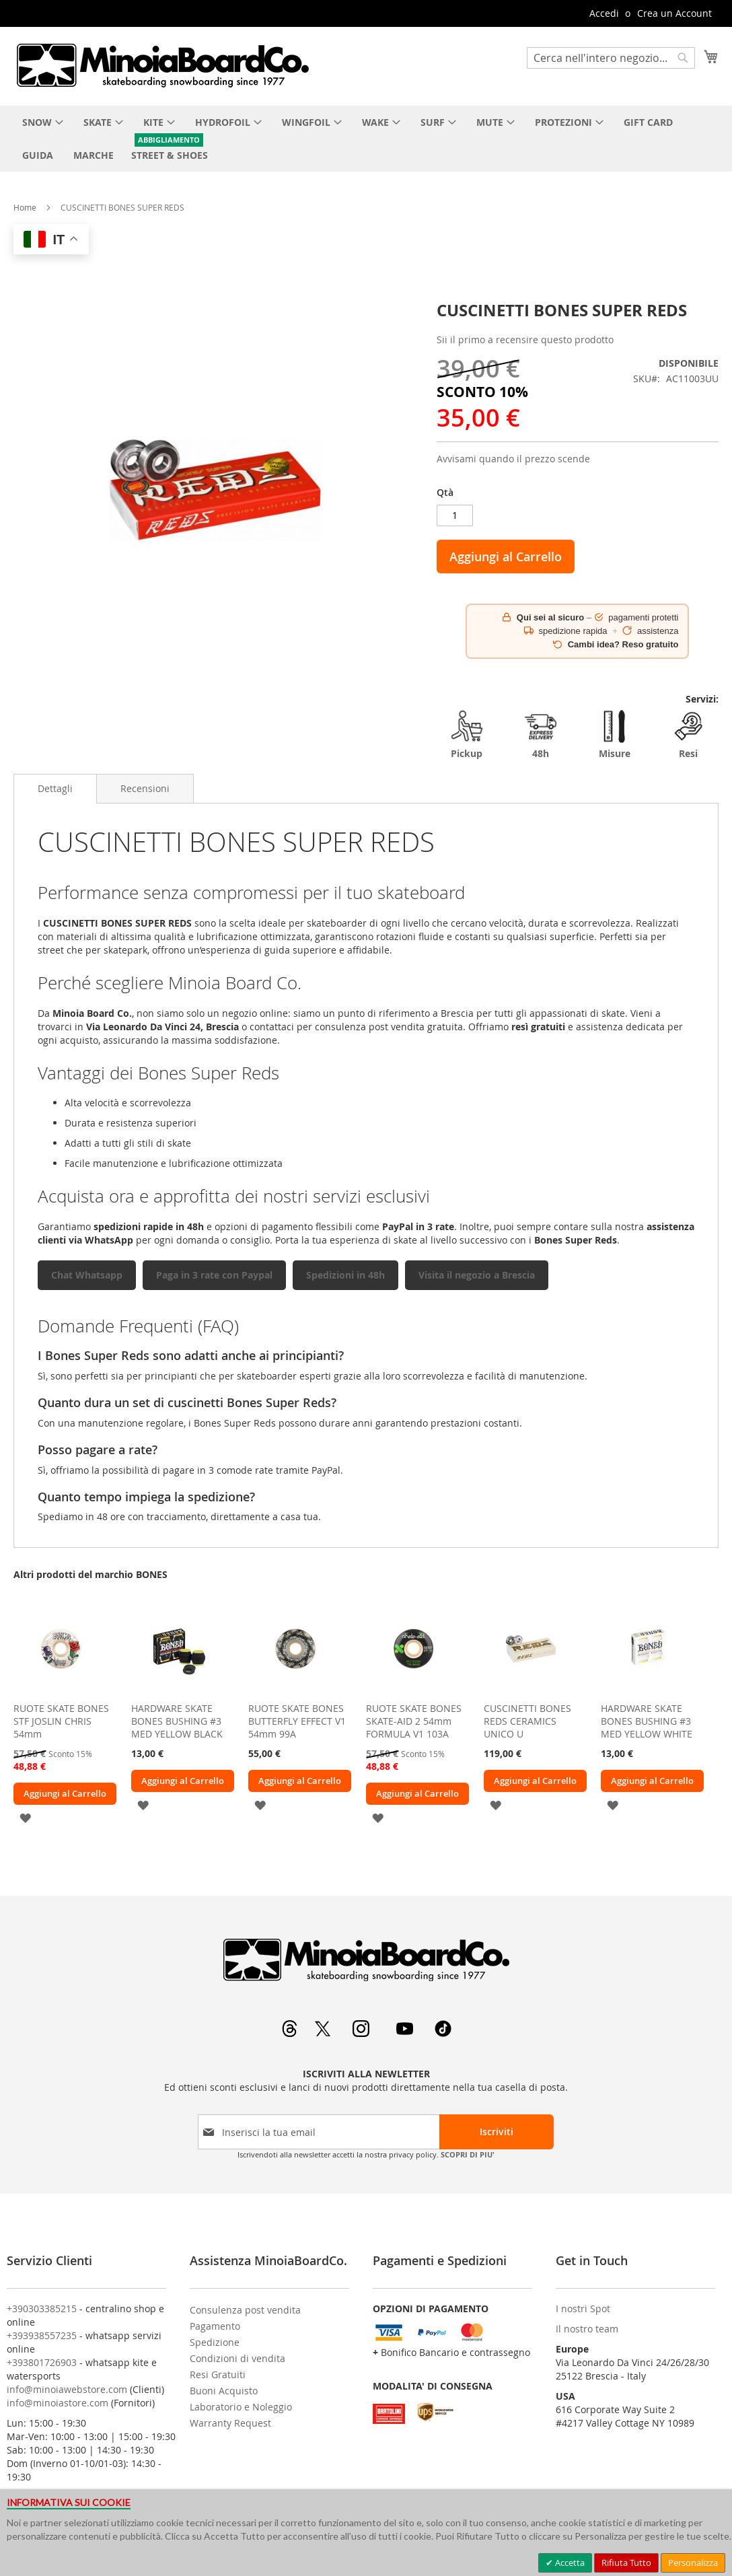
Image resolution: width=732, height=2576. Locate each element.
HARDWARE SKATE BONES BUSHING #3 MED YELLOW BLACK (177, 1721)
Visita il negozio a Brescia (476, 1274)
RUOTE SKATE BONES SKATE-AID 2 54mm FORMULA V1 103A (414, 1721)
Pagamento (215, 2326)
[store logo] (162, 65)
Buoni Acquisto (224, 2390)
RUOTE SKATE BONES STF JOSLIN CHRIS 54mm (61, 1721)
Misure (614, 734)
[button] (25, 1816)
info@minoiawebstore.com (67, 2389)
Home (24, 207)
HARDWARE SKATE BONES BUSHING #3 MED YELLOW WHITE (646, 1721)
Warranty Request (230, 2423)
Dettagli (55, 788)
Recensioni (145, 788)
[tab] (55, 788)
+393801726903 (42, 2362)
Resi (688, 734)
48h (541, 734)
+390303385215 (42, 2308)
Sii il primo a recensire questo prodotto (525, 339)
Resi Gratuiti (218, 2374)
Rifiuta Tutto (626, 2562)
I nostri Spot (583, 2308)
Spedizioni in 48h (345, 1274)
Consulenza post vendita (245, 2309)
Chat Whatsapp (86, 1274)
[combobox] (611, 58)
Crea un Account (674, 13)
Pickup (467, 734)
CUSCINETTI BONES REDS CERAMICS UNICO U (527, 1721)
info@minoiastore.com (57, 2402)
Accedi (604, 13)
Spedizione (215, 2342)
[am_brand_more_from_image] (60, 1692)
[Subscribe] (496, 2131)
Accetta (569, 2562)
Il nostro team (587, 2328)
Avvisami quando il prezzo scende (513, 458)
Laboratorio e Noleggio (241, 2406)
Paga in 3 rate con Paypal (214, 1274)
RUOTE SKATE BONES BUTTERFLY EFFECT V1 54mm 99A (297, 1721)
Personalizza (693, 2562)
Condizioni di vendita (237, 2358)
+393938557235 (42, 2335)
